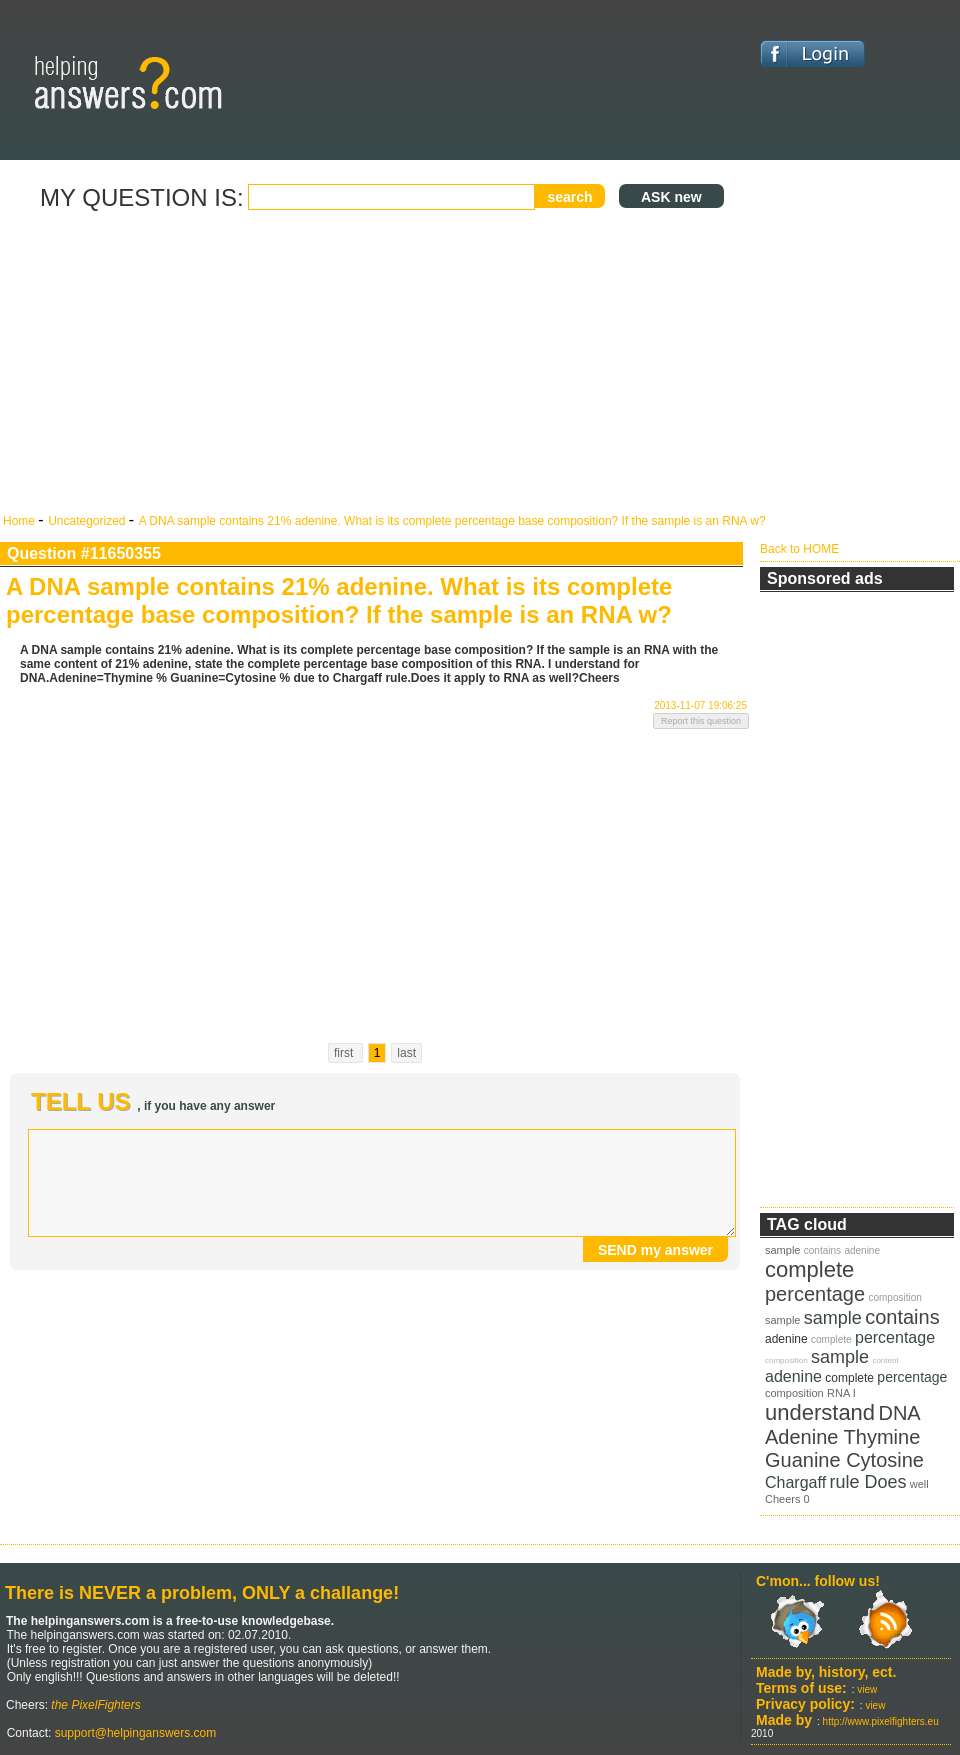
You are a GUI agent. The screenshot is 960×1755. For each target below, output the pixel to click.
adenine (862, 1250)
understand (820, 1412)
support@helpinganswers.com (133, 1733)
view (867, 1689)
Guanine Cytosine (844, 1460)
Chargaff (795, 1482)
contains (822, 1250)
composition (894, 1297)
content (885, 1360)
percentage (815, 1294)
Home (20, 521)
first (345, 1053)
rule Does (867, 1482)
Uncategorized (88, 521)
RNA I (841, 1393)
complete (809, 1269)
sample (782, 1250)
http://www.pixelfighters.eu (881, 1721)
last (406, 1053)
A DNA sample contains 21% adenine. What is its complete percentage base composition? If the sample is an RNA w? (452, 521)
